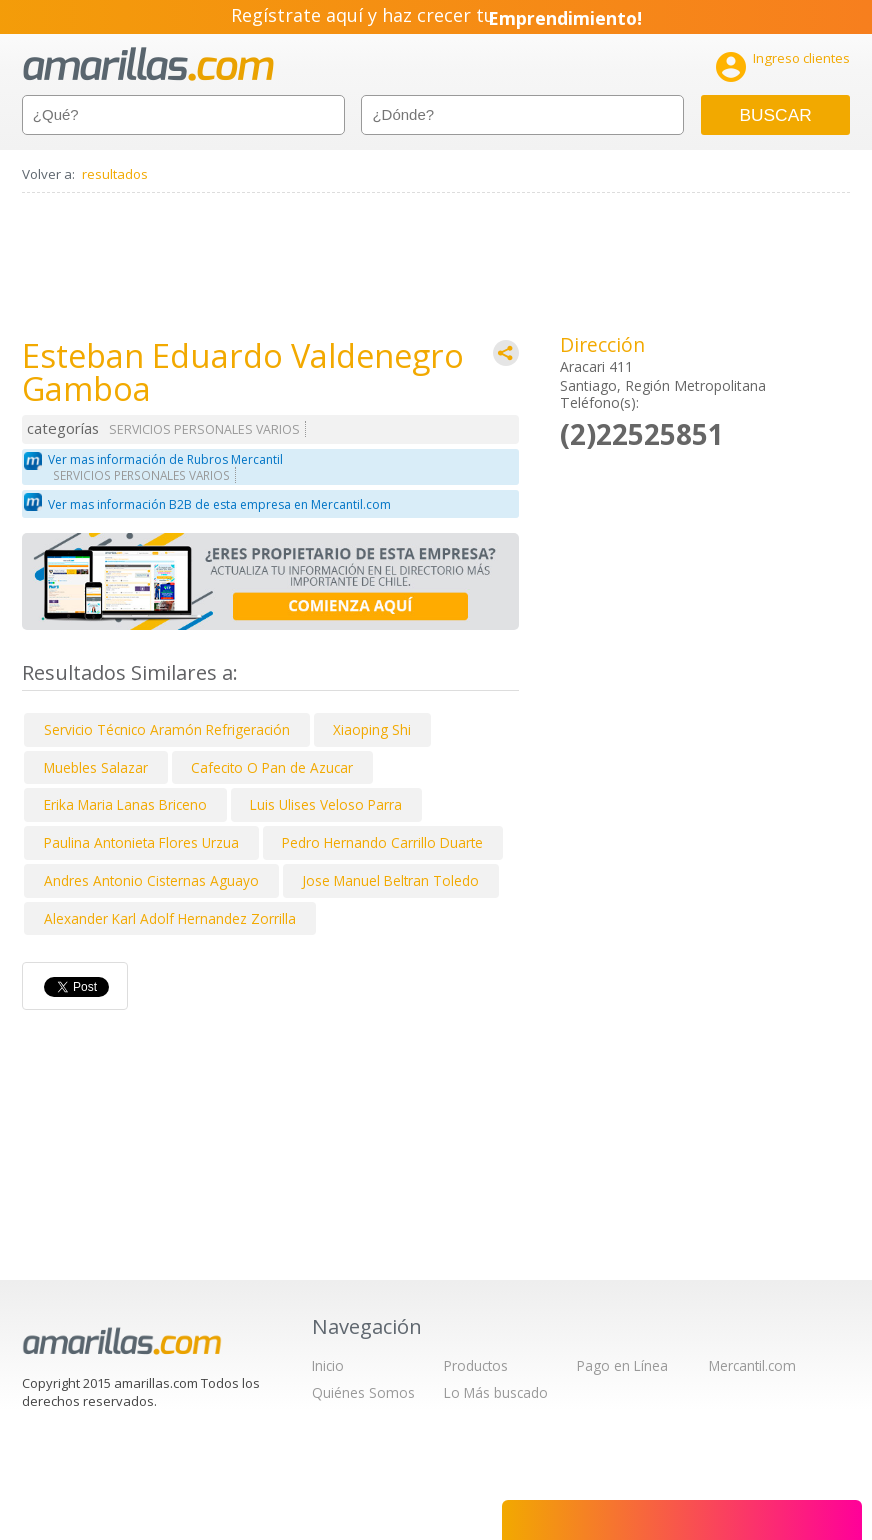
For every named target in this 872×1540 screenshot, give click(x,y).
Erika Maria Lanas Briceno (125, 804)
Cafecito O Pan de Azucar (272, 767)
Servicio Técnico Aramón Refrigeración (167, 729)
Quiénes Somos (363, 1392)
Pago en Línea (622, 1365)
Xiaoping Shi (372, 729)
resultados (115, 174)
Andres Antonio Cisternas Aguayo (151, 880)
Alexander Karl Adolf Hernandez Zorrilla (170, 918)
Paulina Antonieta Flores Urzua (141, 842)
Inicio (328, 1365)
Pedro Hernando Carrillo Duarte (382, 842)
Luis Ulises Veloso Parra (326, 804)
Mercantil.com (752, 1365)
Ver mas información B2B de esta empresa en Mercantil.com (219, 504)
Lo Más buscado (496, 1392)
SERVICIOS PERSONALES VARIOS (204, 429)
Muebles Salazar (96, 767)
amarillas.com (148, 64)
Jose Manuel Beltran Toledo (390, 880)
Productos (476, 1365)
